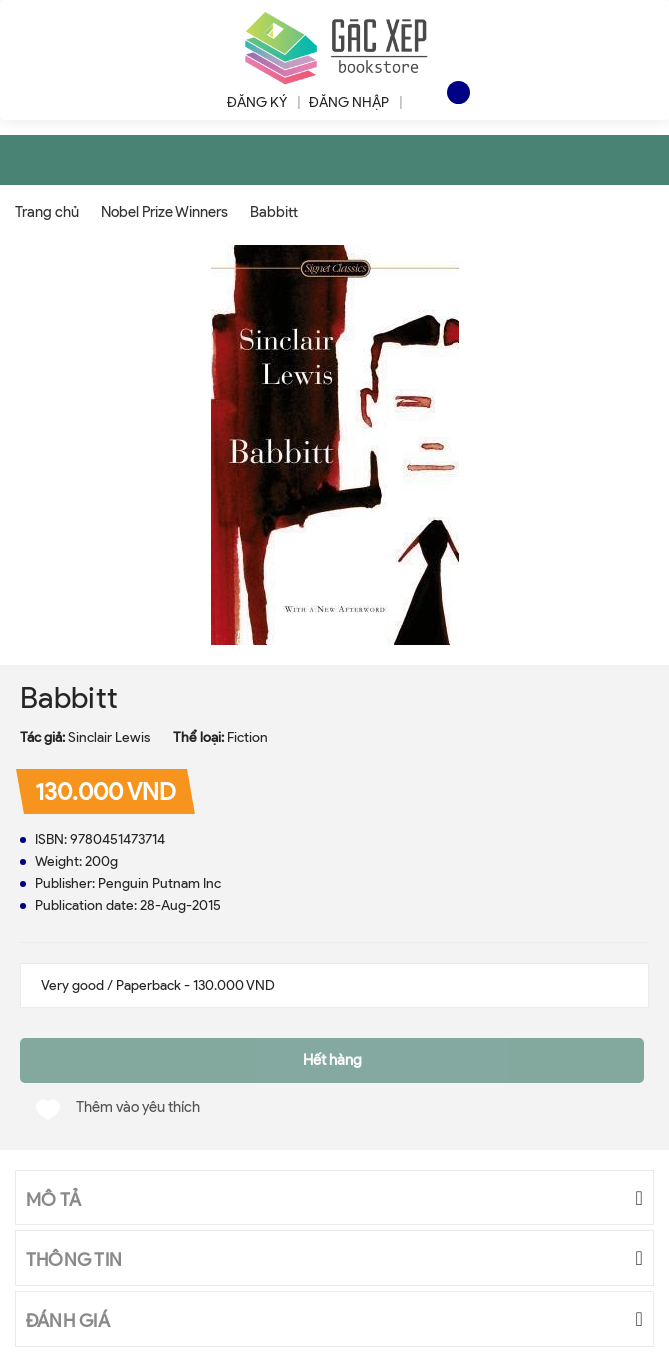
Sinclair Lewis (109, 737)
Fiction (247, 737)
